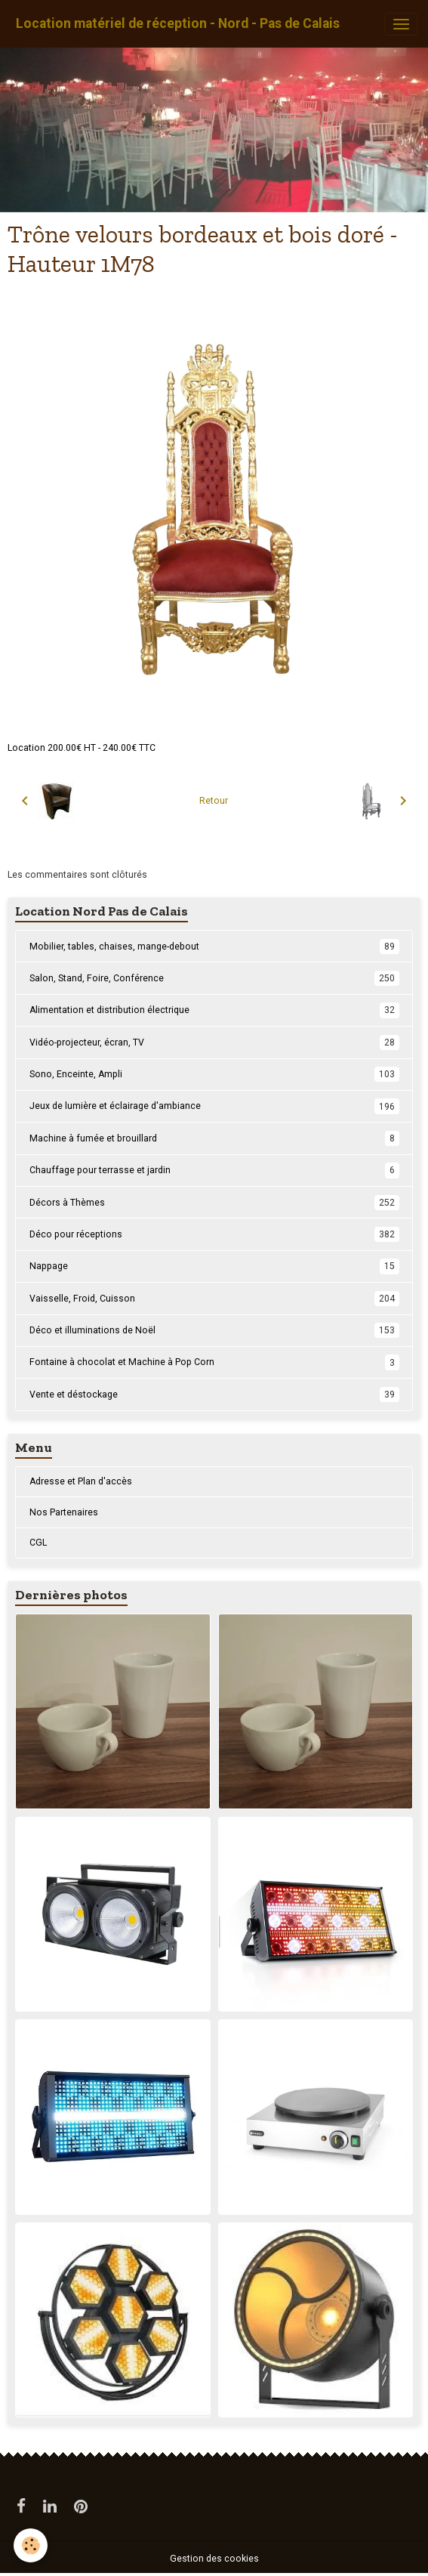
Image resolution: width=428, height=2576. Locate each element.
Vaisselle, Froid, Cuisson (214, 1298)
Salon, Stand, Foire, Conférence (214, 978)
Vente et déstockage (214, 1394)
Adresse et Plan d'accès (80, 1481)
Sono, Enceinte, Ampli (214, 1074)
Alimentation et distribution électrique (214, 1010)
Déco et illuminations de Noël (214, 1330)
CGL (38, 1542)
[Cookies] (31, 2545)
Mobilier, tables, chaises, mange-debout (214, 946)
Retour (213, 800)
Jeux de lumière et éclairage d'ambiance (214, 1105)
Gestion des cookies (214, 2558)
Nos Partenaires (63, 1512)
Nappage (214, 1266)
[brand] (178, 24)
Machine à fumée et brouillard (214, 1138)
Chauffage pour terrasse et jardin (214, 1170)
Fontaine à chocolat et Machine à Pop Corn (214, 1362)
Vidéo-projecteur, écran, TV (214, 1042)
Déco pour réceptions (214, 1234)
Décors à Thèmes (214, 1202)
